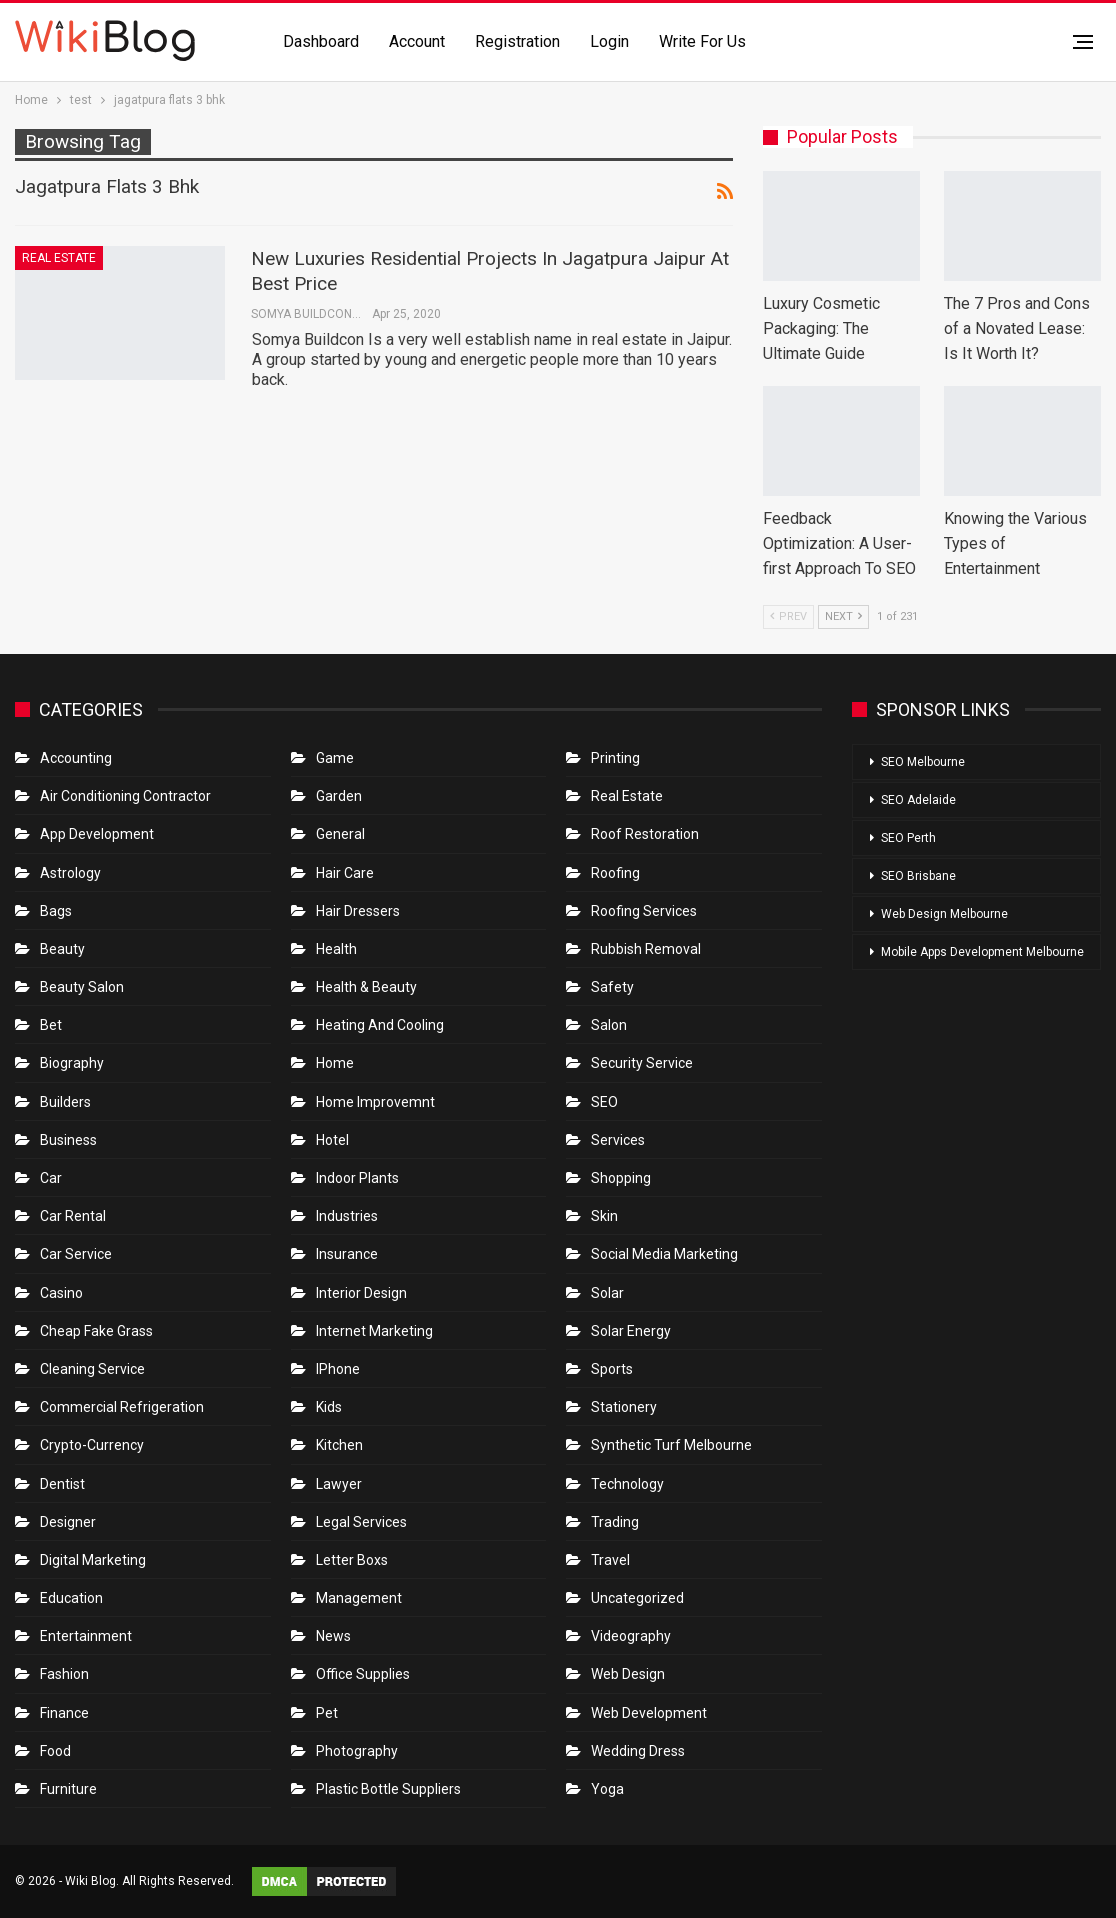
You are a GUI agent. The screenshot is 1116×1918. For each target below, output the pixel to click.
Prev (788, 616)
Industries (347, 1216)
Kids (329, 1407)
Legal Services (361, 1522)
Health (336, 949)
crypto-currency (92, 1445)
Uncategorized (637, 1598)
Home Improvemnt (375, 1102)
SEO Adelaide (918, 800)
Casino (61, 1293)
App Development (97, 834)
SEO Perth (908, 838)
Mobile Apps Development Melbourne (982, 952)
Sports (612, 1369)
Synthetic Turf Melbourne (671, 1445)
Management (359, 1598)
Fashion (64, 1674)
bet (51, 1025)
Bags (56, 911)
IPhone (338, 1369)
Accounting (76, 758)
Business (68, 1140)
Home (335, 1063)
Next (843, 616)
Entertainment (86, 1636)
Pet (327, 1713)
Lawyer (339, 1484)
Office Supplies (363, 1674)
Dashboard (321, 41)
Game (335, 758)
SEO (604, 1102)
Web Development (649, 1713)
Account (417, 41)
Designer (68, 1522)
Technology (627, 1484)
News (333, 1636)
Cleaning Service (92, 1369)
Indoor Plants (357, 1178)
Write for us (702, 41)
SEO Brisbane (918, 876)
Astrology (70, 873)
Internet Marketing (374, 1331)
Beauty (62, 949)
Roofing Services (644, 911)
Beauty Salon (82, 987)
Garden (339, 796)
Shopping (621, 1178)
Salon (609, 1025)
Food (55, 1751)
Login (609, 41)
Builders (65, 1102)
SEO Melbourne (923, 762)
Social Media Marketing (664, 1254)
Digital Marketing (93, 1560)
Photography (357, 1751)
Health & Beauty (366, 987)
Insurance (347, 1254)
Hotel (332, 1140)
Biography (72, 1063)
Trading (615, 1522)
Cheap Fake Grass (96, 1331)
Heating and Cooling (380, 1025)
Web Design (628, 1674)
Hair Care (345, 873)
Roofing (615, 873)
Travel (610, 1560)
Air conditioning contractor (125, 796)
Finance (64, 1713)
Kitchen (339, 1445)
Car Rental (73, 1216)
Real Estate (59, 258)
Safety (612, 987)
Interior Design (361, 1293)
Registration (517, 41)
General (340, 834)
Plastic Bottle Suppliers (388, 1789)
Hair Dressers (358, 911)
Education (71, 1598)
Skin (604, 1216)
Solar (607, 1293)
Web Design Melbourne (944, 914)
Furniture (68, 1789)
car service (76, 1254)
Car (51, 1178)
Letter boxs (352, 1560)
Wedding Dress (639, 1751)
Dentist (62, 1484)
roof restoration (645, 834)
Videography (631, 1636)
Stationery (624, 1407)
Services (618, 1140)
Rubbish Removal (646, 949)
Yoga (607, 1789)
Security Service (642, 1063)
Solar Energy (631, 1331)
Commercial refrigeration (122, 1407)
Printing (615, 758)
